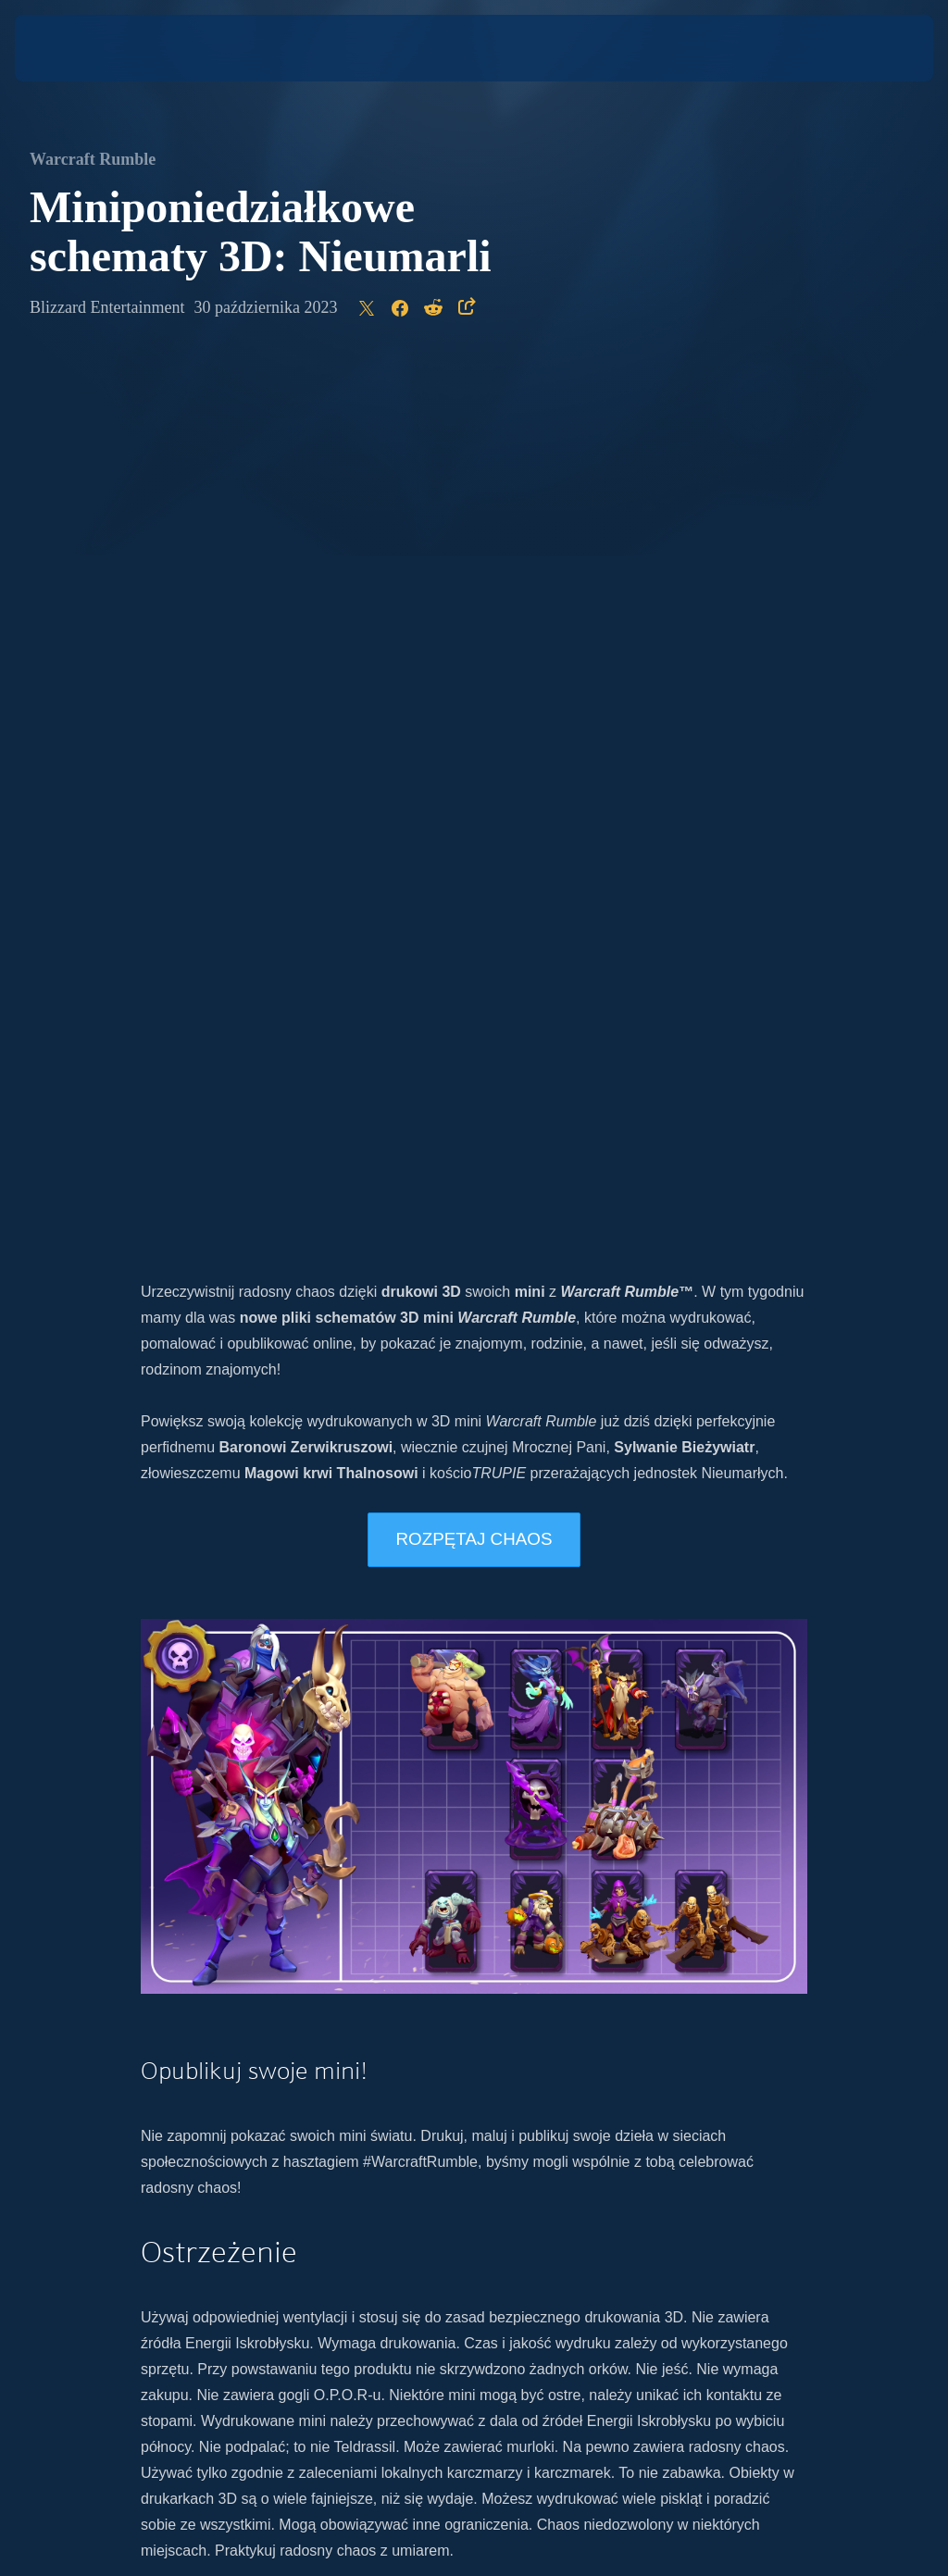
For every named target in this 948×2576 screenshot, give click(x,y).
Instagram (369, 1914)
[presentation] (70, 48)
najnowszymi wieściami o (408, 1888)
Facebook (584, 1914)
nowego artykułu (321, 1836)
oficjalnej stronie (628, 1888)
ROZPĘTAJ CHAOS (474, 668)
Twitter (432, 1914)
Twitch (648, 1914)
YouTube (514, 1914)
